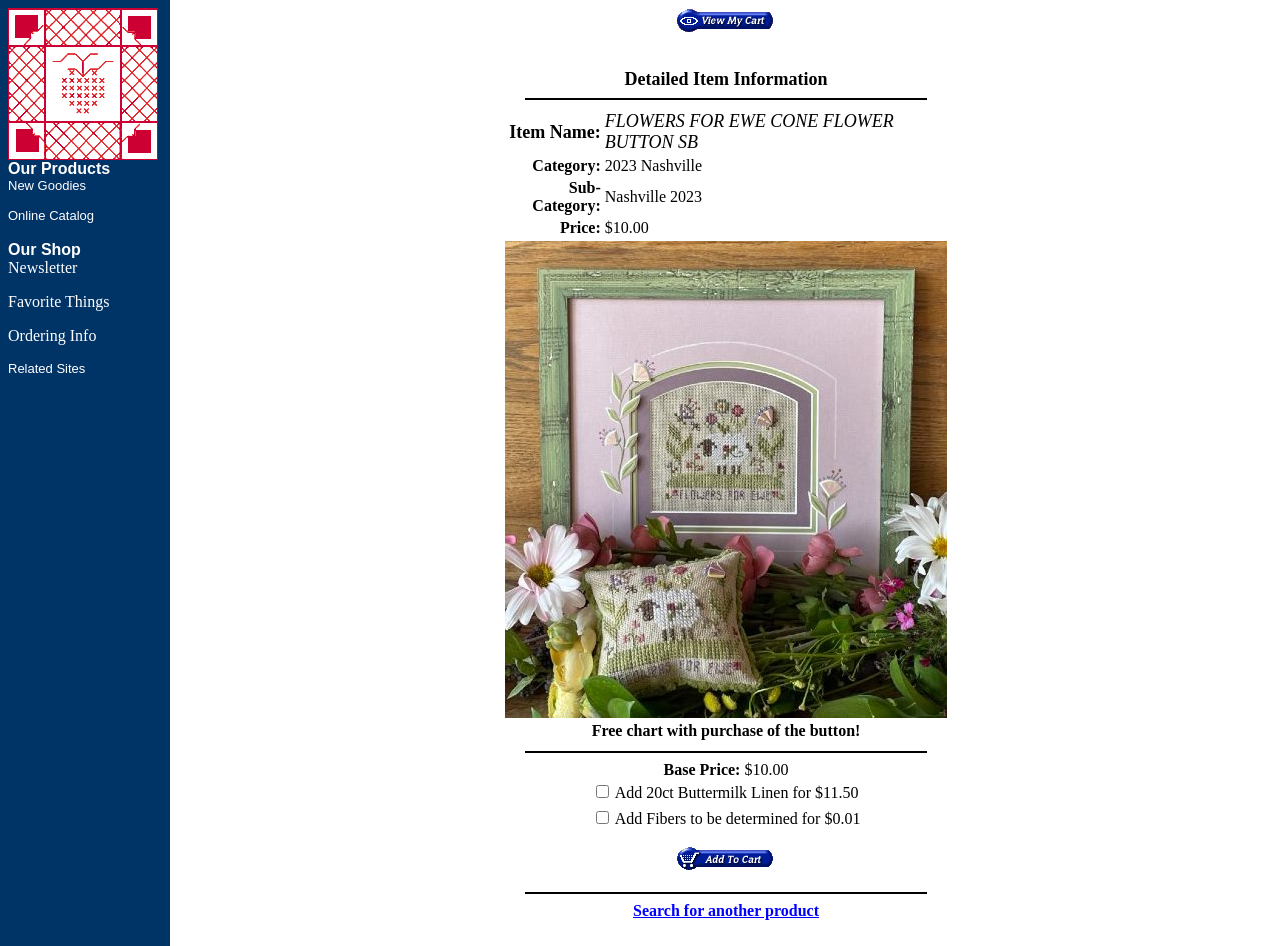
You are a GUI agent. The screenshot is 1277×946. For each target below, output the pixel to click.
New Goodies (47, 185)
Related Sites (46, 368)
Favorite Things (58, 301)
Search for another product (726, 910)
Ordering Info (52, 335)
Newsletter (42, 267)
